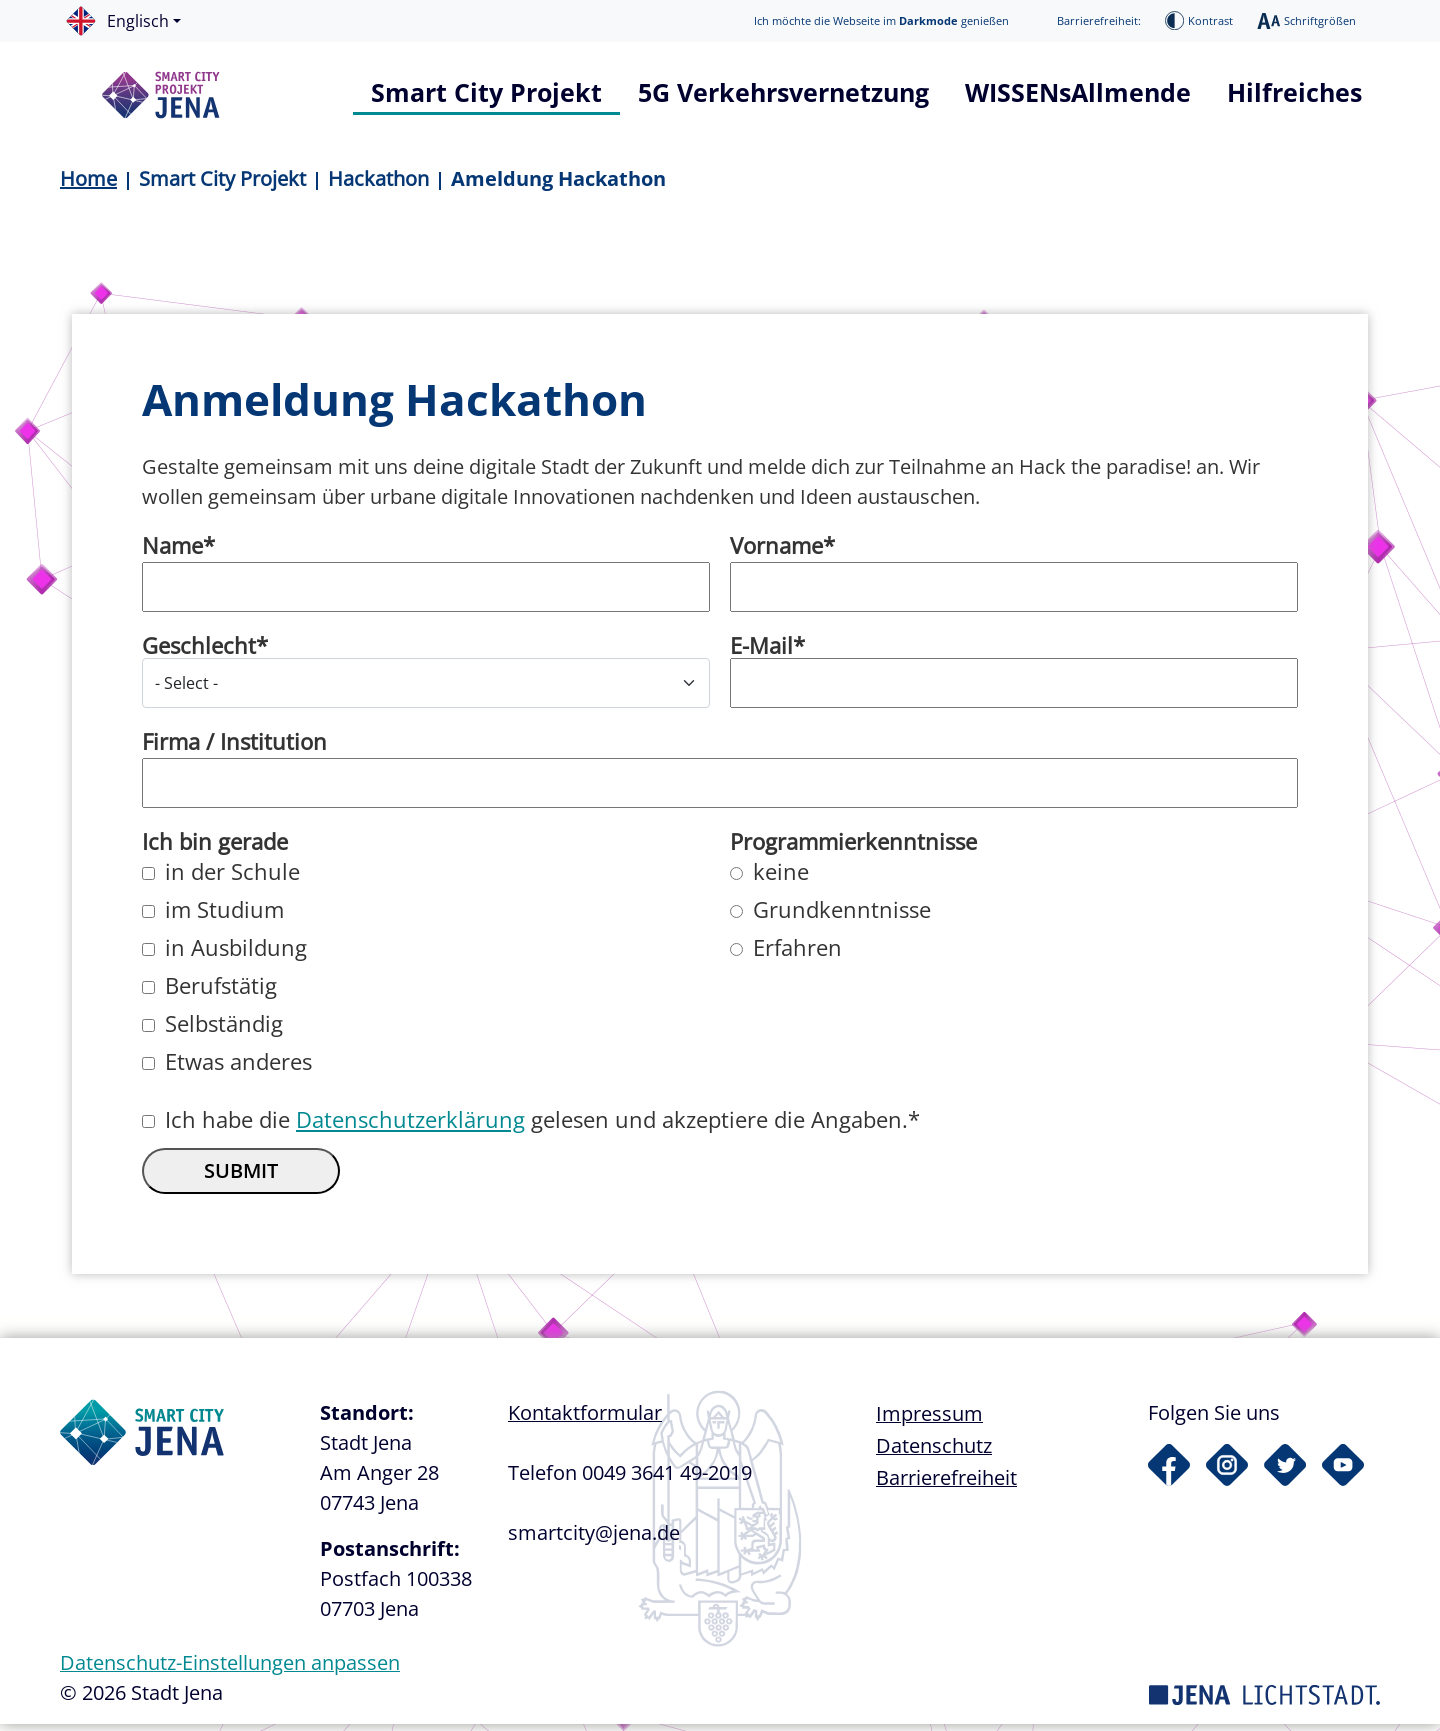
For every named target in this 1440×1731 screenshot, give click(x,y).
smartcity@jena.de (594, 1539)
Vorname (776, 552)
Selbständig (224, 1030)
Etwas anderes (238, 1068)
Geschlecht (199, 652)
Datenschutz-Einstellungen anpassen (230, 1669)
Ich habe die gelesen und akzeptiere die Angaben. (536, 1126)
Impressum (929, 1420)
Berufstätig (221, 992)
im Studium (224, 916)
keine (781, 878)
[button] (133, 21)
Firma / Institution (234, 748)
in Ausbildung (236, 954)
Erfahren (797, 954)
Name (172, 552)
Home (88, 178)
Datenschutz (934, 1452)
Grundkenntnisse (842, 916)
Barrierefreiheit (946, 1484)
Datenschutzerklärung (410, 1126)
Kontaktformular (585, 1419)
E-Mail (761, 652)
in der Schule (232, 878)
